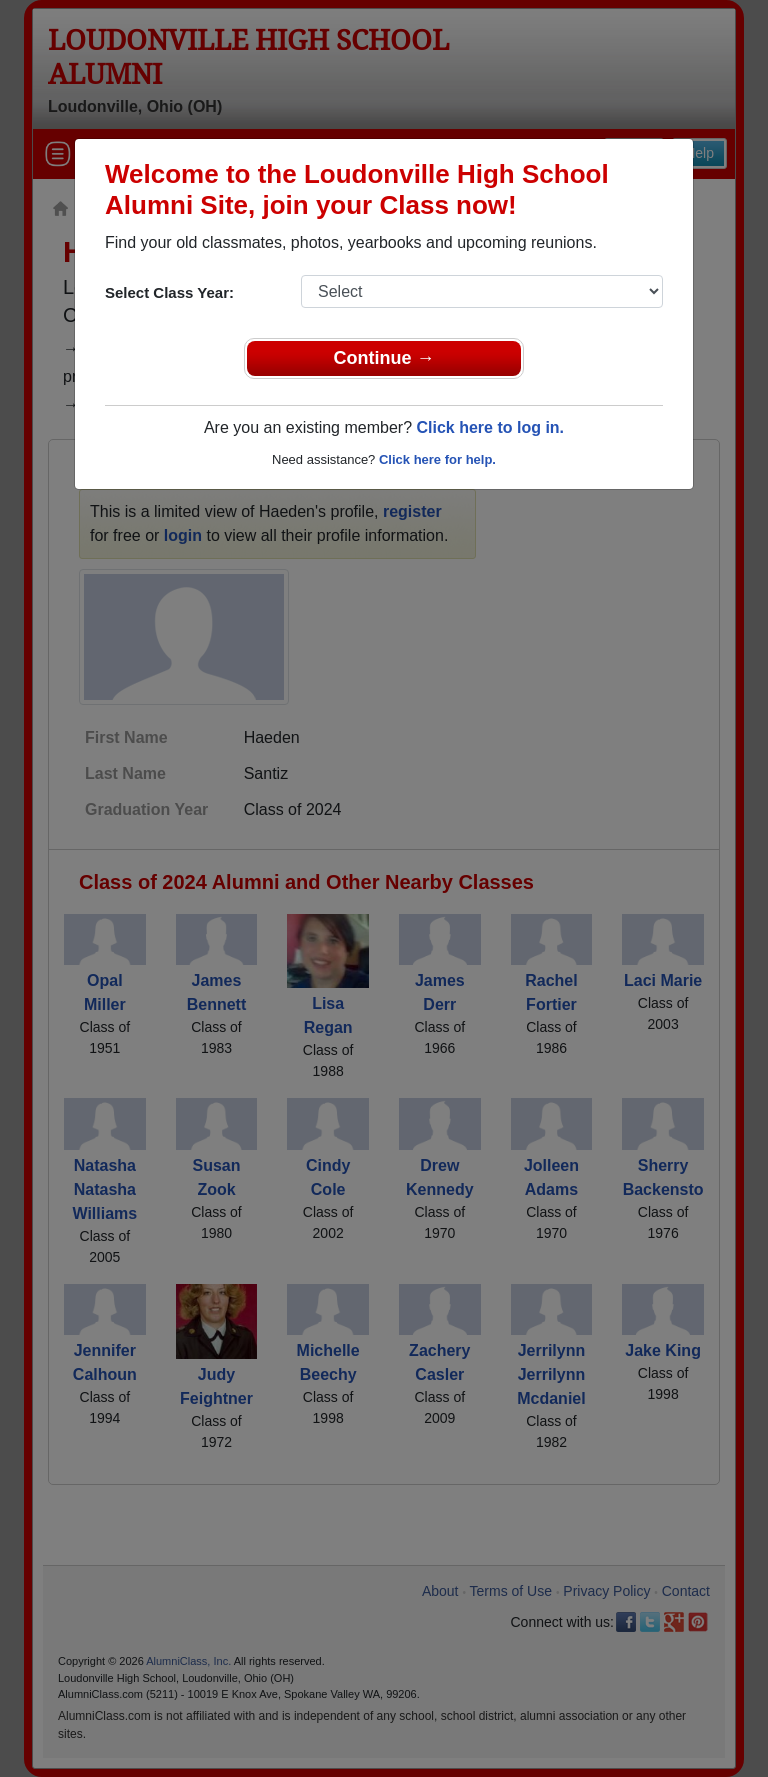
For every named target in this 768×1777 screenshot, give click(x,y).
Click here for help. (437, 459)
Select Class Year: (169, 292)
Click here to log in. (490, 427)
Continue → (384, 358)
